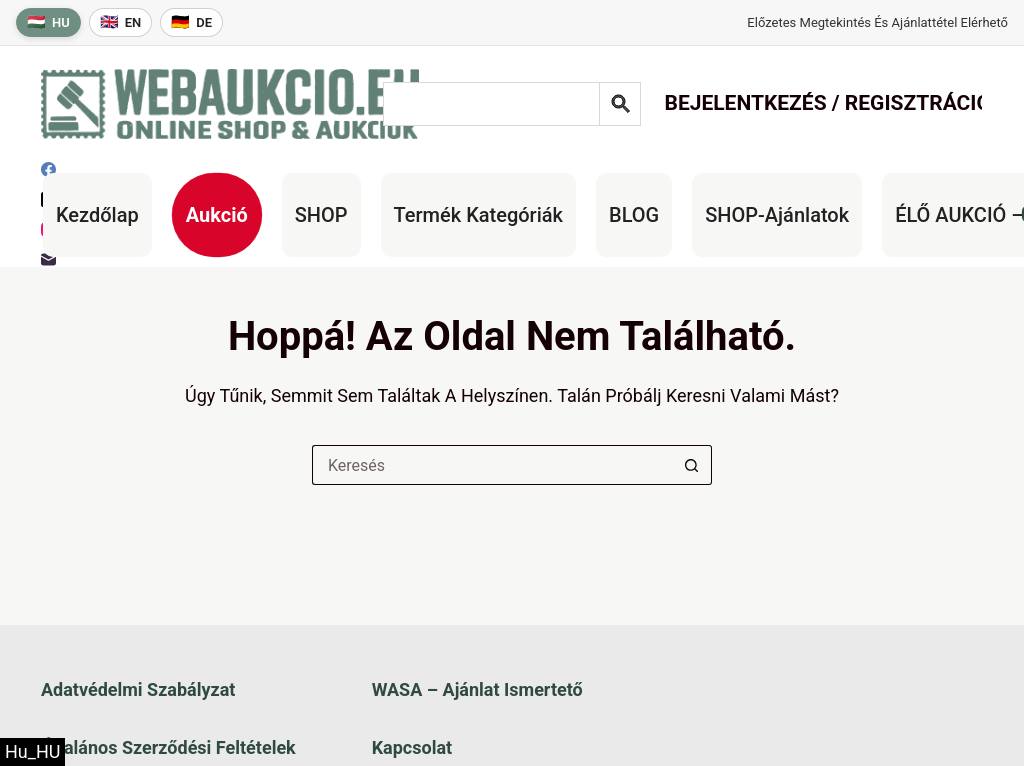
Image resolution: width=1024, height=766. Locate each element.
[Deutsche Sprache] (191, 22)
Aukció (217, 215)
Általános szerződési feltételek (168, 747)
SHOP (321, 215)
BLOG (634, 215)
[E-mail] (48, 259)
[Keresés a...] (492, 465)
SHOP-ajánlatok (777, 215)
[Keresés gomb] (692, 465)
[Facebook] (48, 169)
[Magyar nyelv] (48, 22)
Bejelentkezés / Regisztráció (827, 103)
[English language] (121, 22)
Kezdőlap (97, 215)
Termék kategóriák (478, 215)
